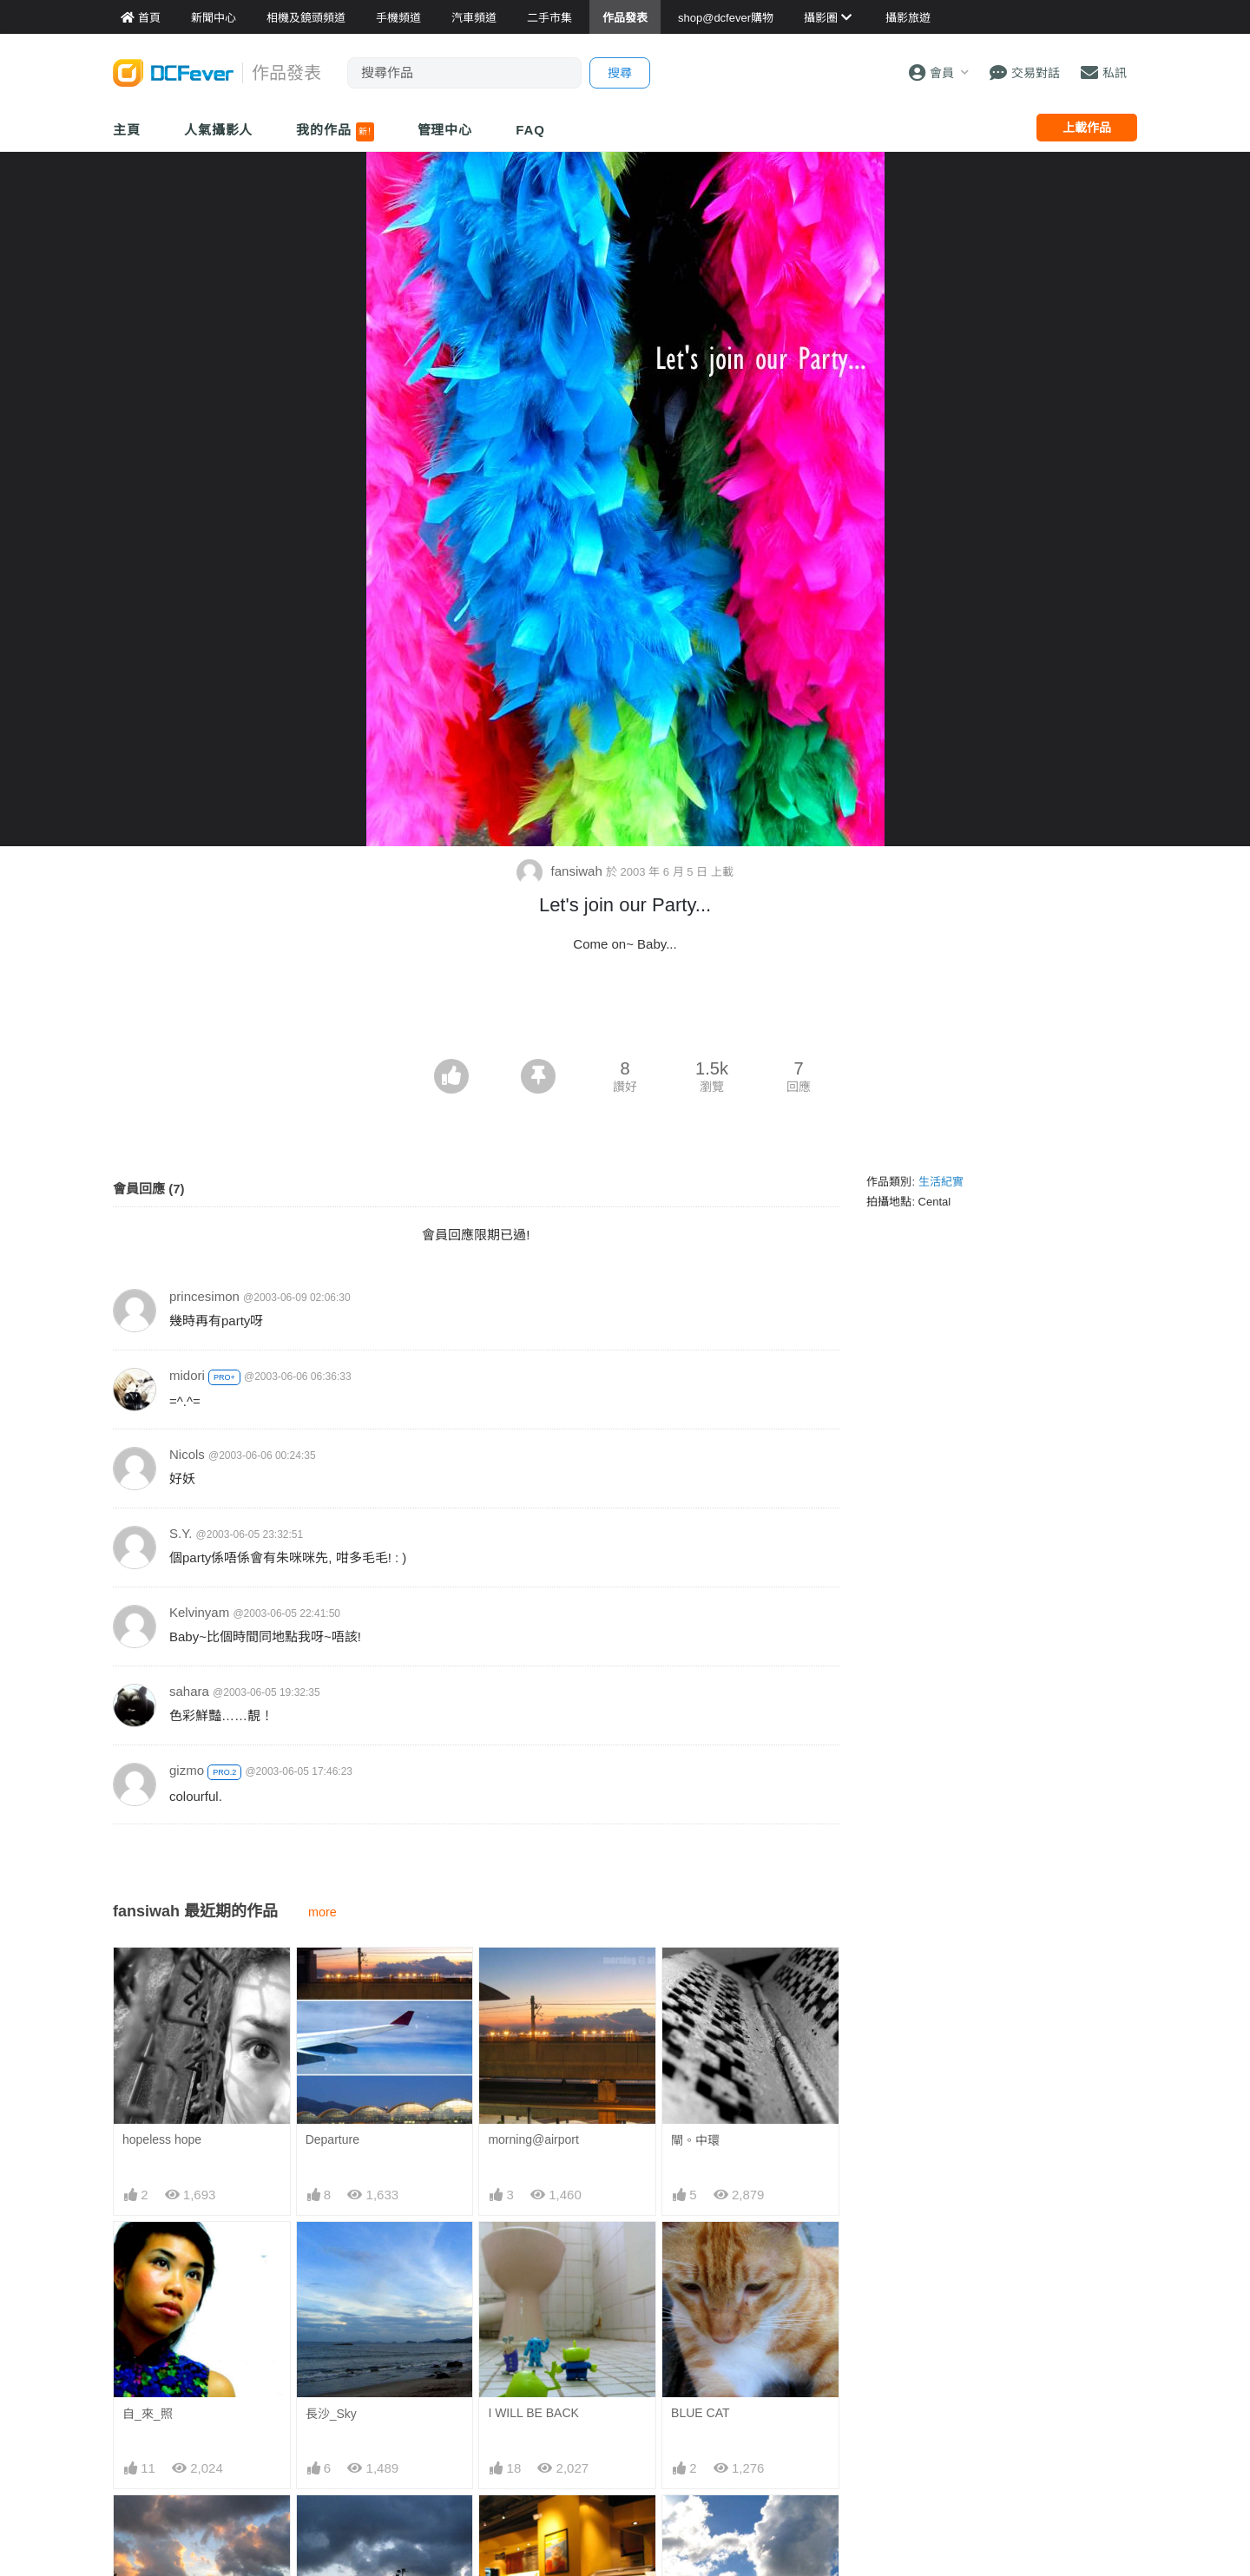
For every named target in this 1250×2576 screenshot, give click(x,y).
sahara (189, 1691)
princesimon (204, 1296)
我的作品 (334, 131)
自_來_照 (147, 2414)
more (322, 1912)
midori (187, 1375)
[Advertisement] (625, 1011)
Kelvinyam (199, 1612)
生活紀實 (941, 1181)
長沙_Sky (331, 2414)
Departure (332, 2139)
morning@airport (533, 2139)
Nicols (187, 1454)
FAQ (530, 129)
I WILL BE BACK (533, 2413)
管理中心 (445, 129)
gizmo (186, 1770)
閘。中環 (695, 2140)
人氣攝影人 (218, 129)
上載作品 (1086, 128)
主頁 (127, 129)
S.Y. (180, 1533)
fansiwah (561, 871)
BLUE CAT (700, 2413)
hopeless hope (161, 2139)
